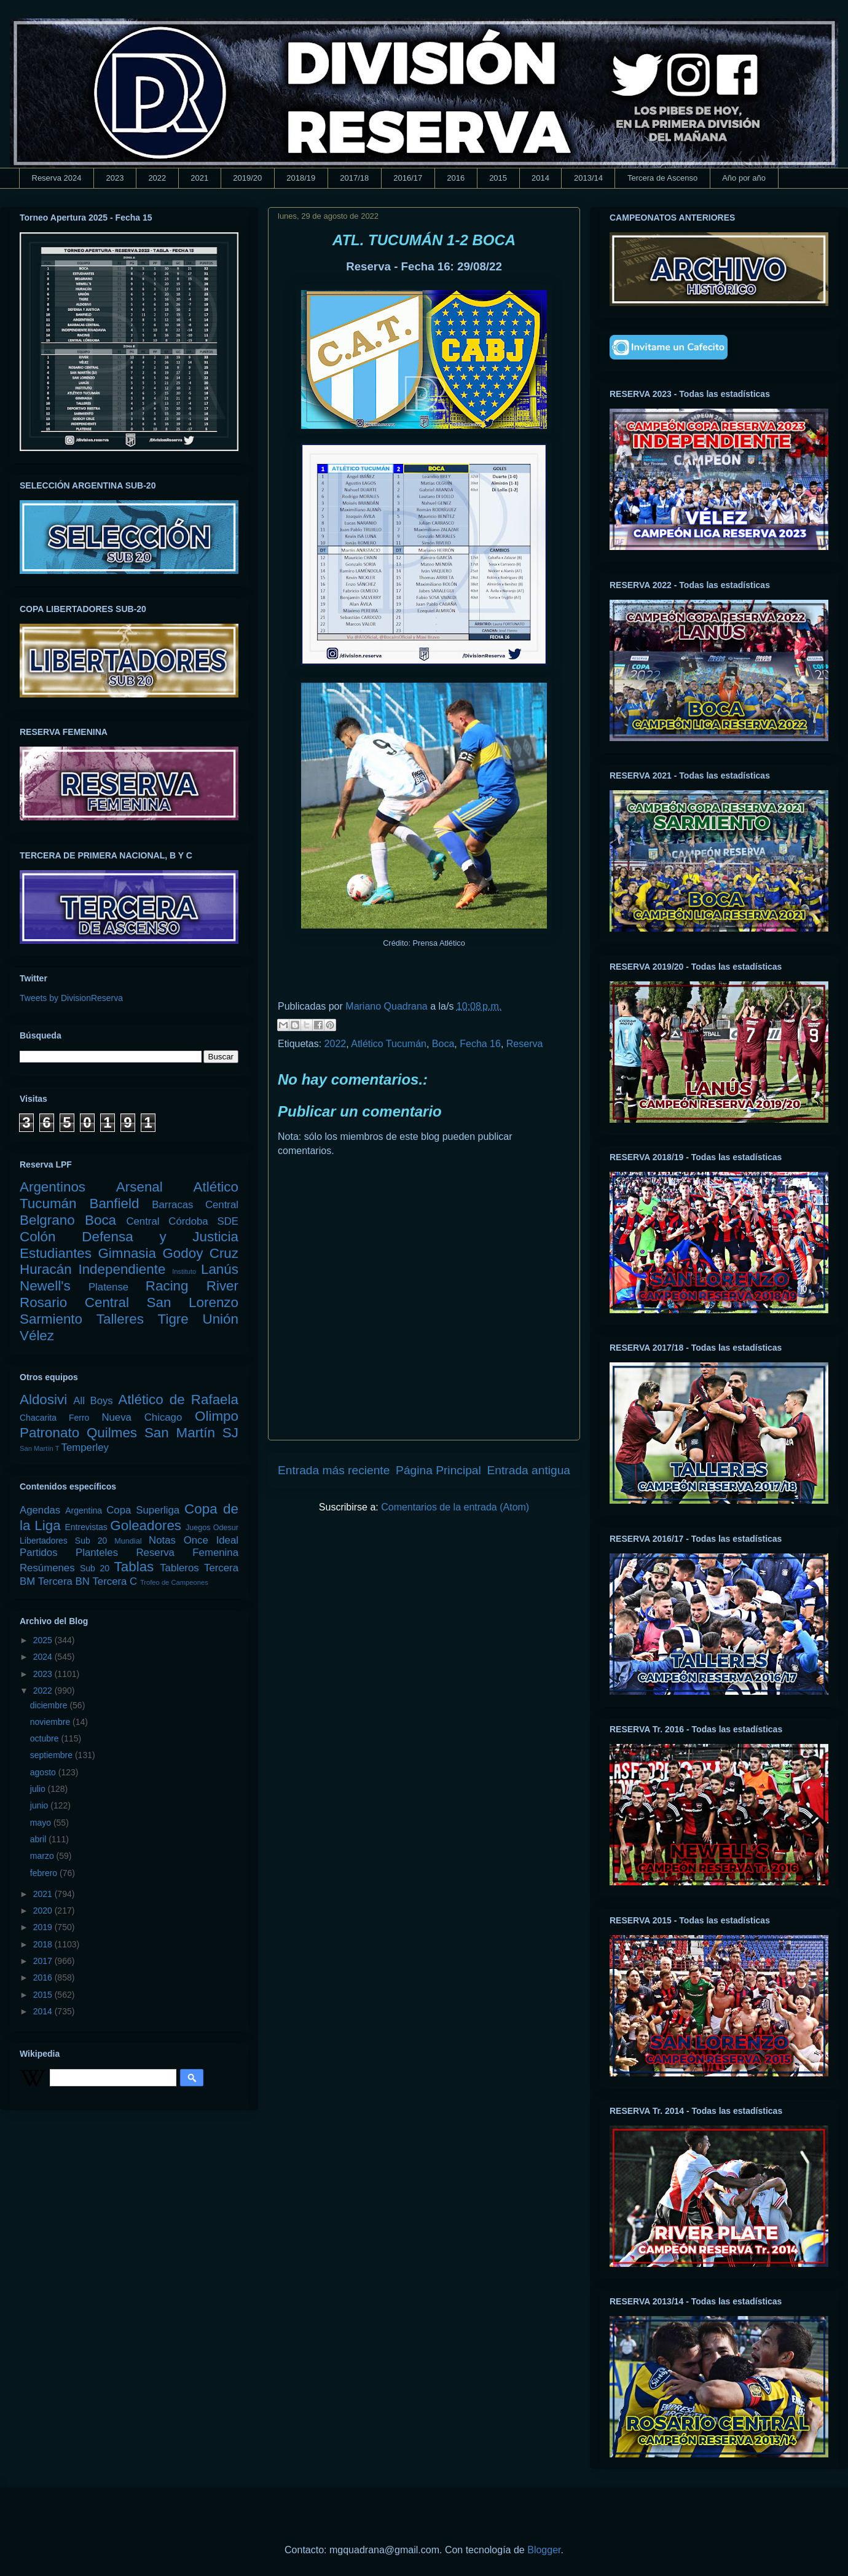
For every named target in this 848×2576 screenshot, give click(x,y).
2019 (44, 1927)
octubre (45, 1738)
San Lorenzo (192, 1302)
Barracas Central (195, 1205)
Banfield (114, 1203)
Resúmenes (47, 1568)
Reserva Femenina (187, 1552)
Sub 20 (94, 1568)
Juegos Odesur (212, 1527)
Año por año (744, 178)
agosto (44, 1772)
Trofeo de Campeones (174, 1582)
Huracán (46, 1269)
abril (39, 1839)
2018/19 (300, 178)
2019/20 (247, 178)
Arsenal (139, 1187)
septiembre (52, 1755)
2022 (157, 178)
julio (39, 1789)
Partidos (39, 1552)
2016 (456, 178)
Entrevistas (86, 1527)
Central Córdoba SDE (182, 1221)
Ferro (79, 1418)
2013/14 (588, 178)
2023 (115, 178)
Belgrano (47, 1220)
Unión (220, 1319)
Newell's (45, 1286)
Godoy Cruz (200, 1253)
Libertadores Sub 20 (63, 1540)
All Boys (93, 1401)
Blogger (543, 2550)
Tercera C (114, 1581)
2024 (44, 1657)
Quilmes (112, 1432)
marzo (43, 1856)
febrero (45, 1873)
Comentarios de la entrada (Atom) (455, 1507)
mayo (41, 1823)
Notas (162, 1540)
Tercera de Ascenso (662, 178)
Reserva (524, 1044)
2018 (44, 1944)
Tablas (134, 1566)
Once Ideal (211, 1540)
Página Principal (438, 1470)
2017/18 (354, 178)
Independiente (121, 1269)
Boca (443, 1044)
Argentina (83, 1510)
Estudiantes (56, 1253)
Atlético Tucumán (388, 1044)
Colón (38, 1236)
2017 (44, 1961)
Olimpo (216, 1416)
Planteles (97, 1552)
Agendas (40, 1510)
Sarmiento (51, 1319)
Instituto (184, 1271)
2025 (44, 1640)
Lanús (219, 1269)
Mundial (127, 1541)
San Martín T (39, 1448)
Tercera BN (64, 1581)
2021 (199, 178)
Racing (167, 1286)
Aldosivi (43, 1399)
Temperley (85, 1447)
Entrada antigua (528, 1470)
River (222, 1286)
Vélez (37, 1335)
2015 (498, 178)
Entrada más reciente (334, 1470)
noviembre (51, 1722)
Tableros (179, 1568)
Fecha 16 (480, 1044)
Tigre (173, 1319)
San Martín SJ (191, 1432)
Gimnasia (127, 1253)
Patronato (49, 1432)
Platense (108, 1287)
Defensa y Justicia (160, 1236)
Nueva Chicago (141, 1417)
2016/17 (407, 178)
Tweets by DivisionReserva (71, 998)
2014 (540, 178)
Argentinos (52, 1187)
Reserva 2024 (57, 178)
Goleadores (145, 1525)
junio (40, 1805)
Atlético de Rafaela (178, 1399)
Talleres (120, 1319)
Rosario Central (74, 1302)
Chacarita (38, 1418)
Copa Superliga (142, 1510)
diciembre (50, 1705)
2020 (44, 1910)
